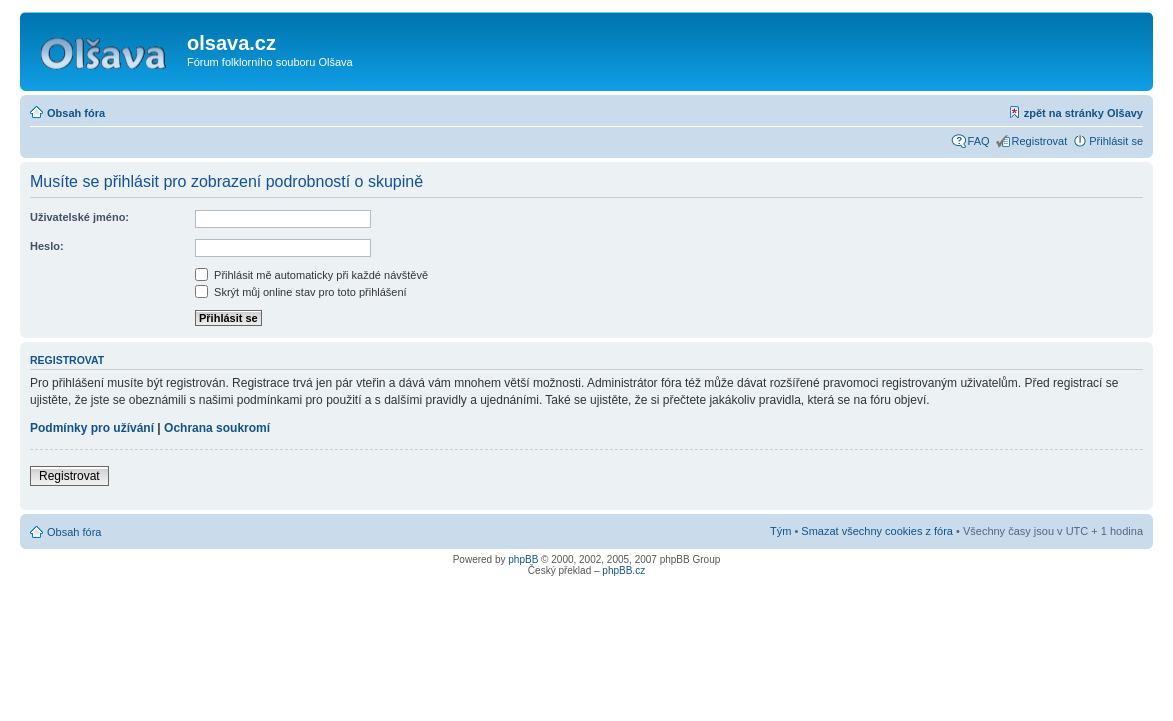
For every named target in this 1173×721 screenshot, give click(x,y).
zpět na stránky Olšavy (1083, 113)
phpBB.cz (623, 570)
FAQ (979, 141)
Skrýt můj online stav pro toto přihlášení (301, 292)
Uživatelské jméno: (79, 217)
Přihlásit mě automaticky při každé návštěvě (311, 275)
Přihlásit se (1116, 141)
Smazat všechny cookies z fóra (877, 531)
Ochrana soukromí (217, 428)
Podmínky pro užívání (92, 428)
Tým (780, 531)
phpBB (523, 559)
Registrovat (1040, 141)
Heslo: (47, 246)
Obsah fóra (76, 113)
